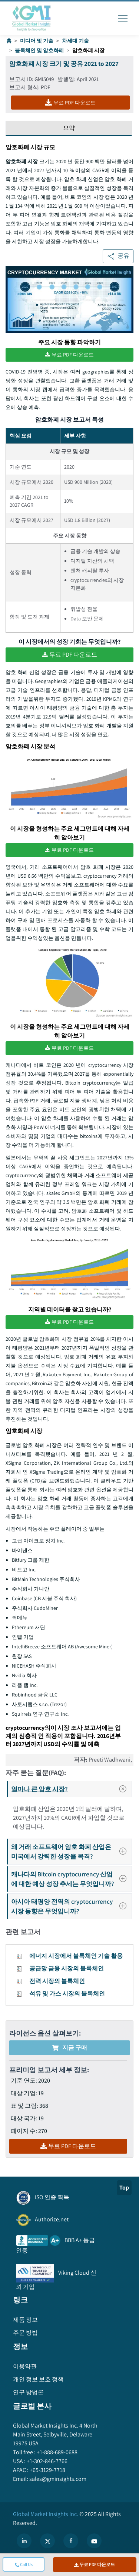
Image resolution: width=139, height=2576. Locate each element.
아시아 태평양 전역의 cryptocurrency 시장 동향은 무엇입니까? (71, 1906)
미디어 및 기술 (36, 40)
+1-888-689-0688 (56, 2452)
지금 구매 (69, 2047)
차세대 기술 (75, 40)
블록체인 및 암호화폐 (39, 50)
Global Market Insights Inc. (45, 2514)
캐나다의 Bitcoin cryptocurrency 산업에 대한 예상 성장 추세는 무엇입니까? (71, 1879)
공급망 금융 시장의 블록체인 (66, 1968)
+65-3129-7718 (47, 2470)
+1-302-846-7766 (46, 2461)
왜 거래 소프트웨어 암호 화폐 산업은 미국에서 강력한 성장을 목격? (71, 1851)
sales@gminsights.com (57, 2479)
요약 (69, 128)
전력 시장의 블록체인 (57, 1981)
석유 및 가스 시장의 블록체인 (67, 1993)
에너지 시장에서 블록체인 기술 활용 (76, 1956)
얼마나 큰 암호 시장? (71, 1789)
